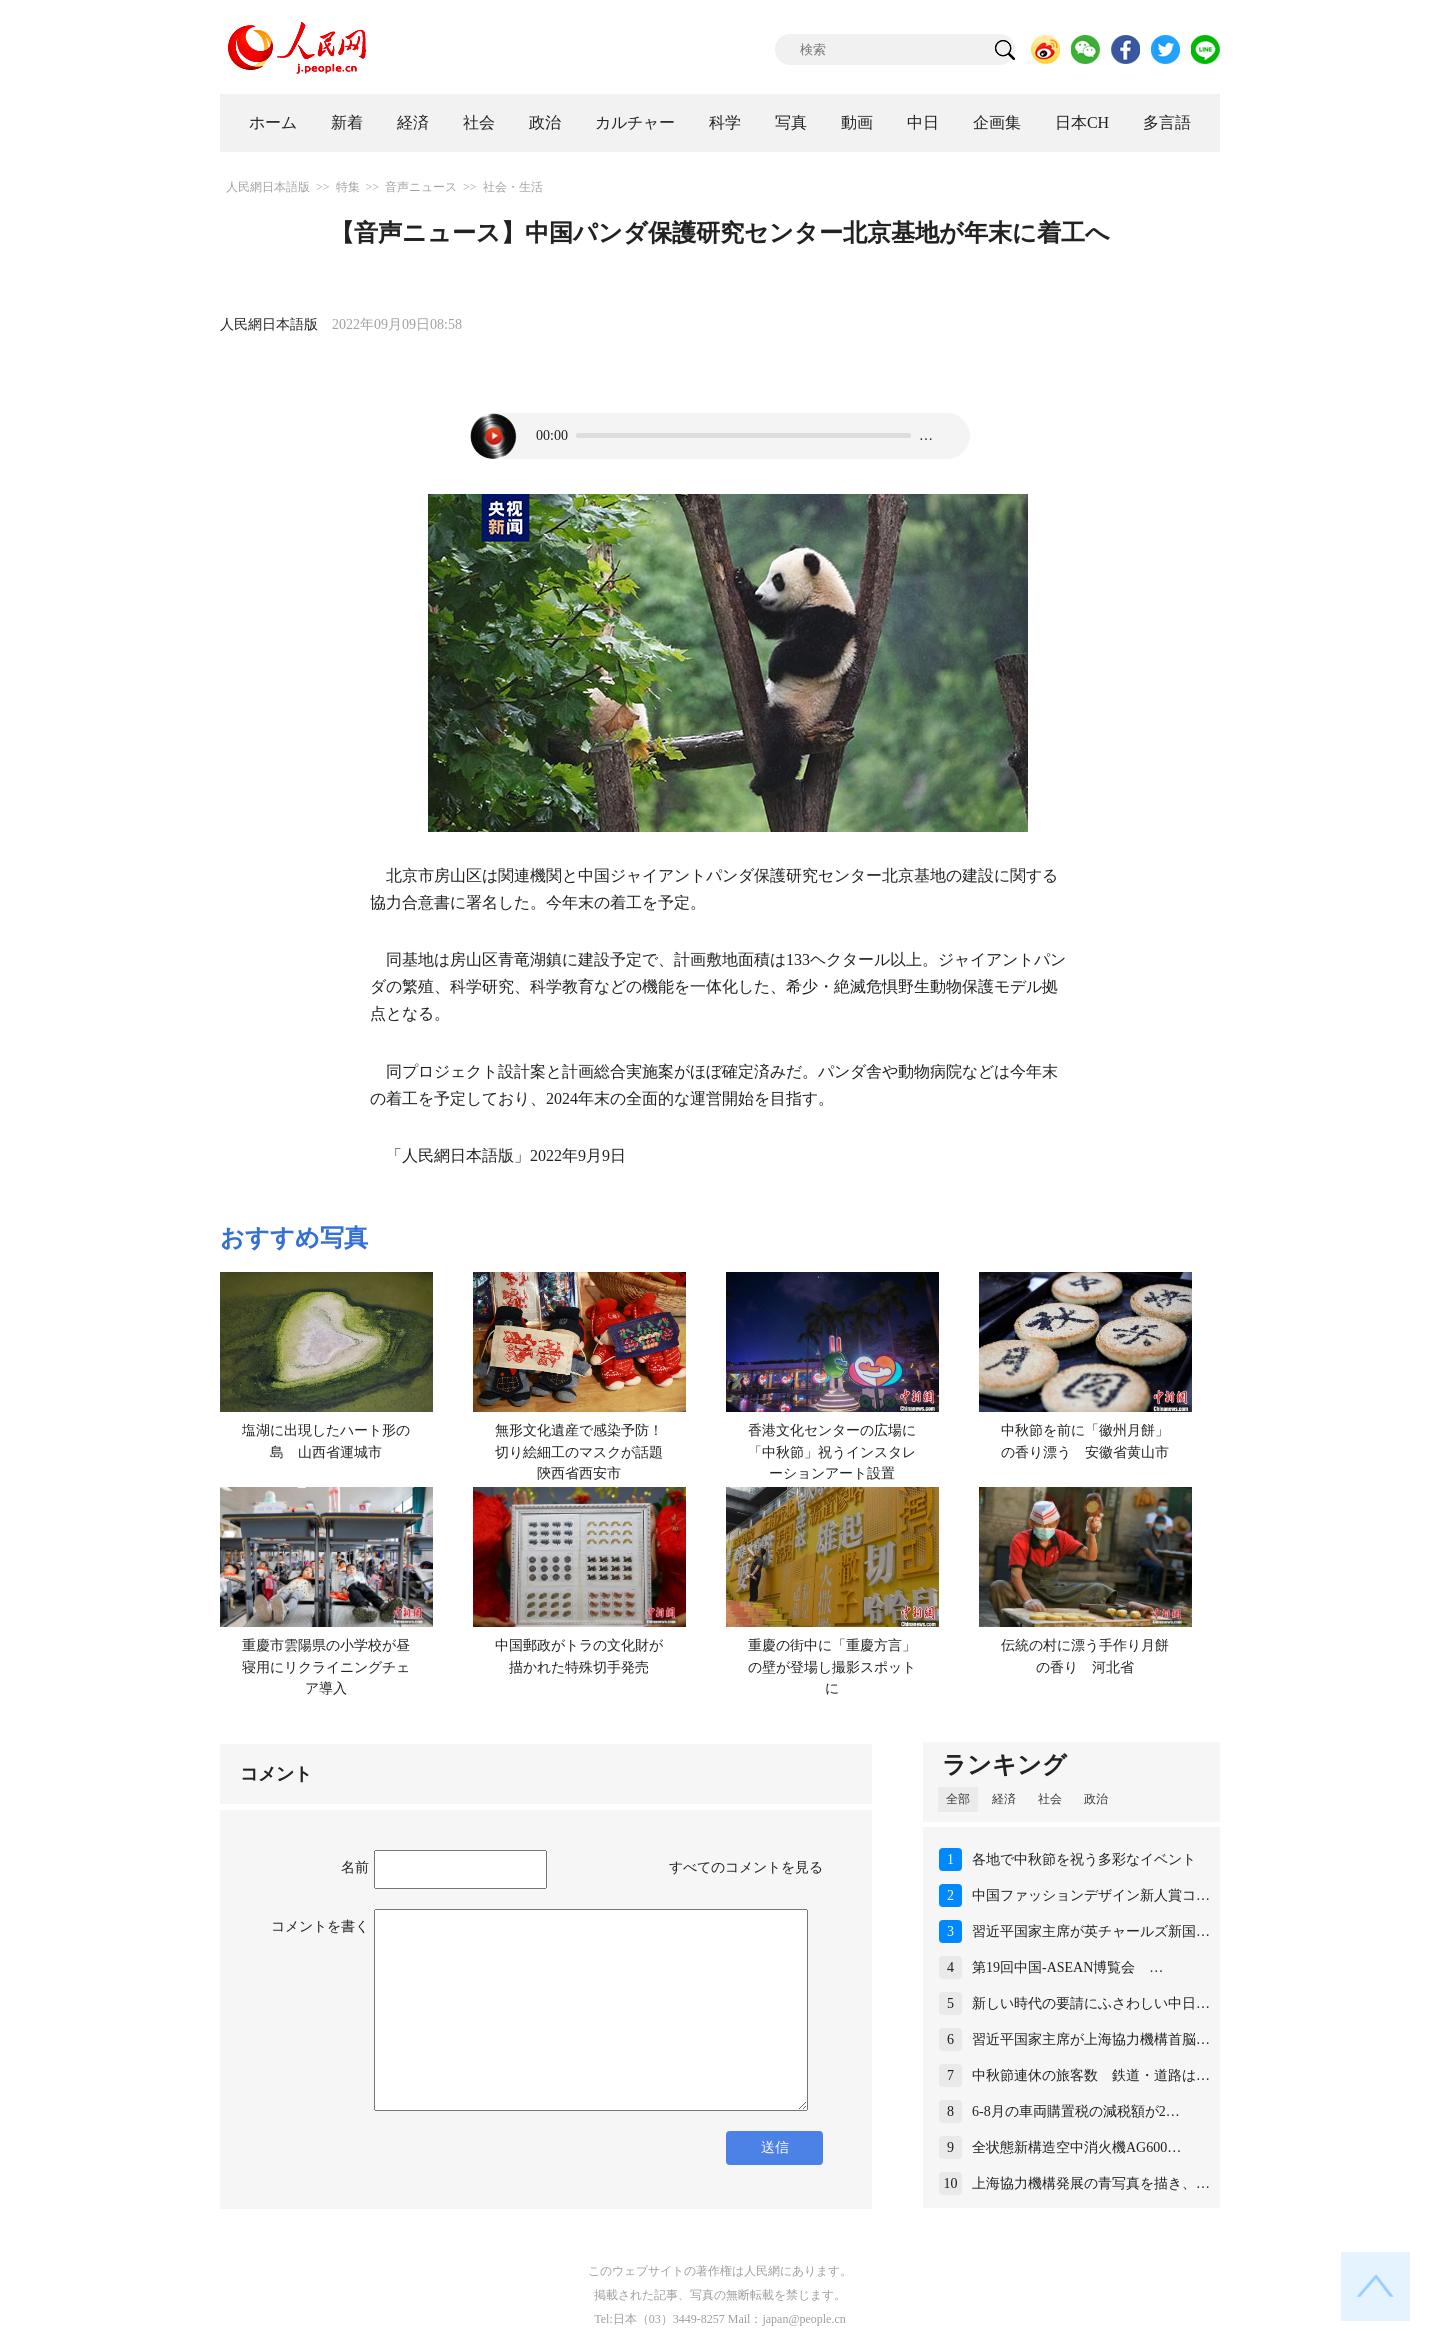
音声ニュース (421, 187)
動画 (857, 122)
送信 (775, 2147)
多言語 (1167, 122)
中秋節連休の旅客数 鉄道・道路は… (1091, 2075)
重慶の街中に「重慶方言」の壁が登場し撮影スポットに (832, 1667)
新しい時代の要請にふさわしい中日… (1091, 2003)
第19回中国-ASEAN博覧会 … (1067, 1967)
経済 (413, 122)
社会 (479, 122)
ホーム (273, 122)
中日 (923, 122)
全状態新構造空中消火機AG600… (1076, 2147)
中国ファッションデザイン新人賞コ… (1091, 1895)
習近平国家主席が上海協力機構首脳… (1091, 2039)
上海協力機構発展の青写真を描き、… (1091, 2183)
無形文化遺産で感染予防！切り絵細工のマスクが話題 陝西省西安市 (586, 1452)
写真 (791, 122)
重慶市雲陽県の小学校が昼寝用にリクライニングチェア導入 (326, 1667)
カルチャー (635, 122)
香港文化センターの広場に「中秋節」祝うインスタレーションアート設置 (832, 1452)
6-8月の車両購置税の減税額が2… (1076, 2111)
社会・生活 (513, 187)
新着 (347, 122)
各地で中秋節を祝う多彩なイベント (1084, 1859)
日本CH (1082, 122)
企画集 (997, 122)
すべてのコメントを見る (746, 1867)
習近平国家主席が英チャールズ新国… (1091, 1931)
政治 (545, 122)
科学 (725, 122)
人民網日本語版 (268, 187)
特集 (348, 187)
